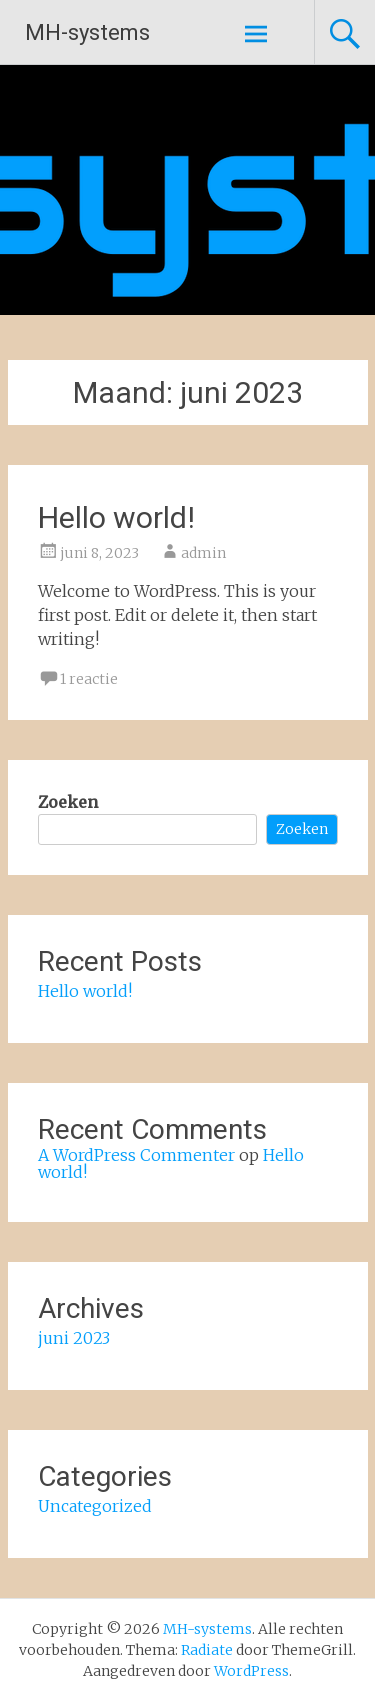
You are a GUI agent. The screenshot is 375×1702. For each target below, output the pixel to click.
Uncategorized (95, 1506)
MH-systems (87, 32)
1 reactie (89, 679)
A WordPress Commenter (136, 1155)
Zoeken (68, 802)
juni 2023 (74, 1338)
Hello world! (116, 517)
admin (203, 553)
